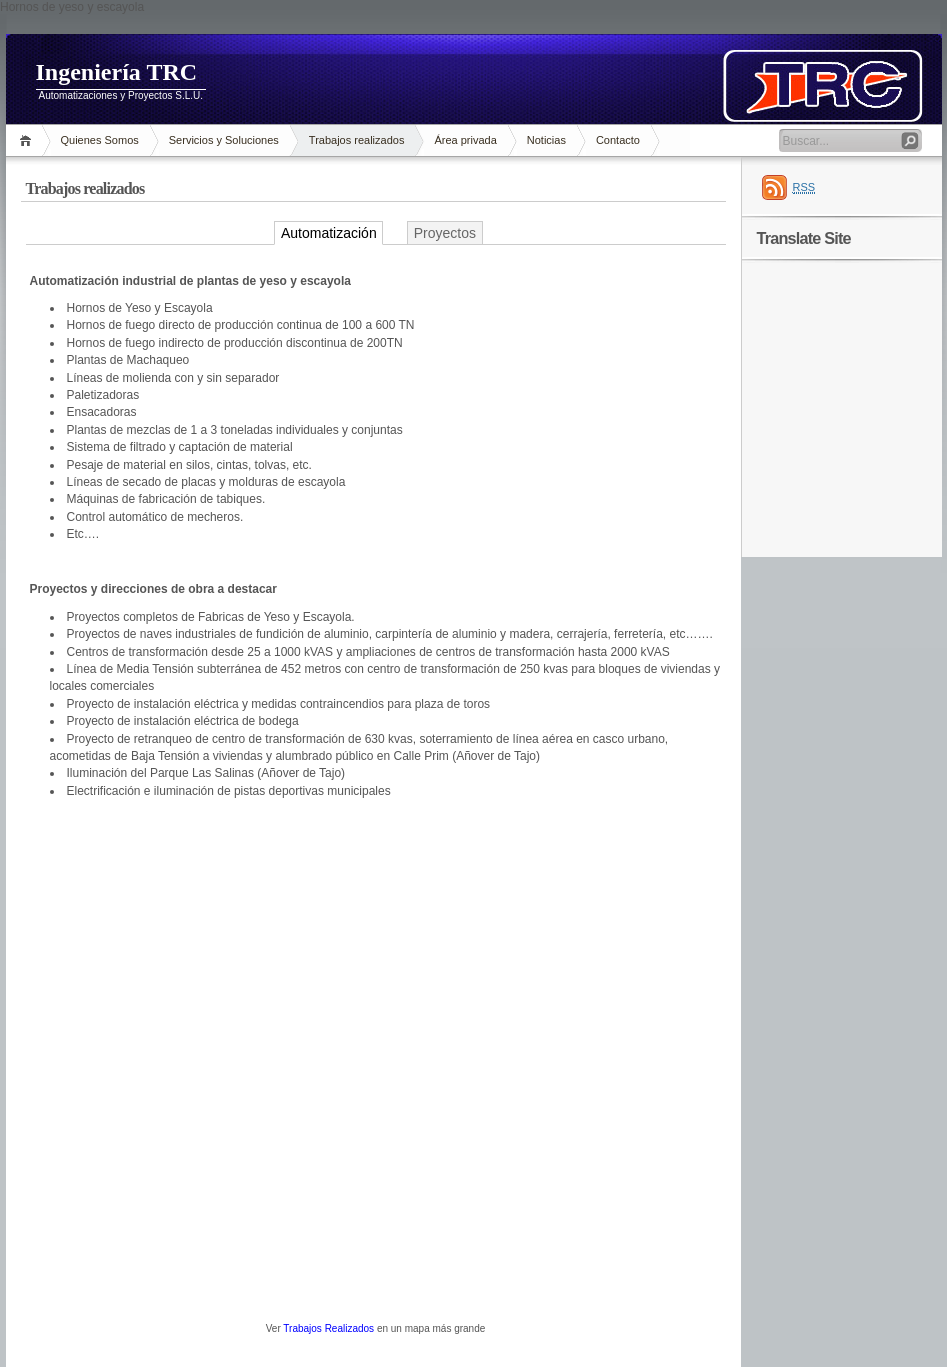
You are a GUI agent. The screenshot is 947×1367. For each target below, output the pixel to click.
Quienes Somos (100, 140)
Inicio (28, 140)
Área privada (465, 140)
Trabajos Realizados (328, 1328)
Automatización (329, 233)
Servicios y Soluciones (224, 140)
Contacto (618, 140)
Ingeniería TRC (117, 72)
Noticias (546, 140)
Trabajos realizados (357, 140)
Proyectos (445, 233)
